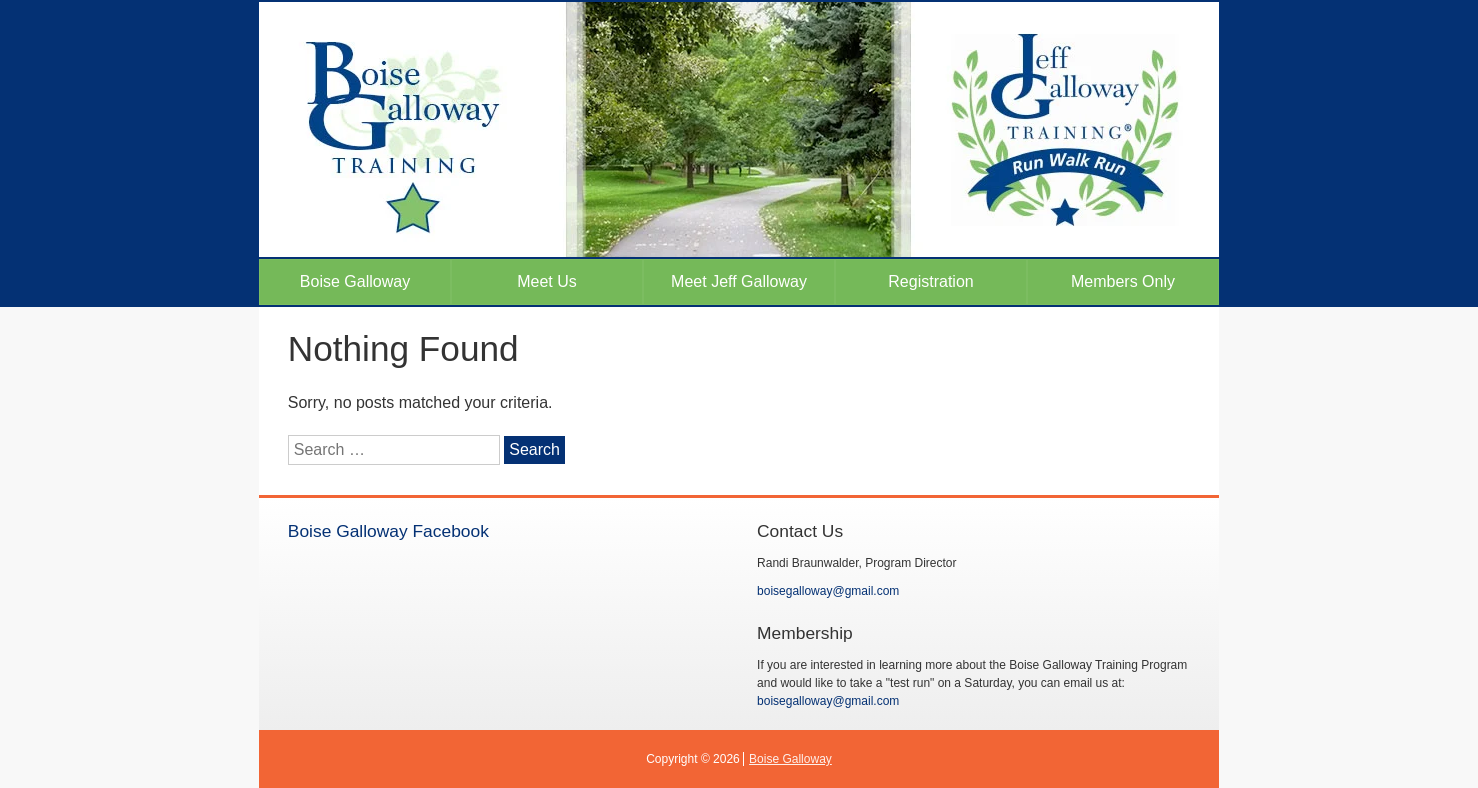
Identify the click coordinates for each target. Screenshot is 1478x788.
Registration (930, 281)
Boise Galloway (355, 281)
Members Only (1123, 281)
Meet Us (547, 281)
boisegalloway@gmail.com (828, 591)
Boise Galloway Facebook (388, 531)
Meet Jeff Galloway (739, 281)
